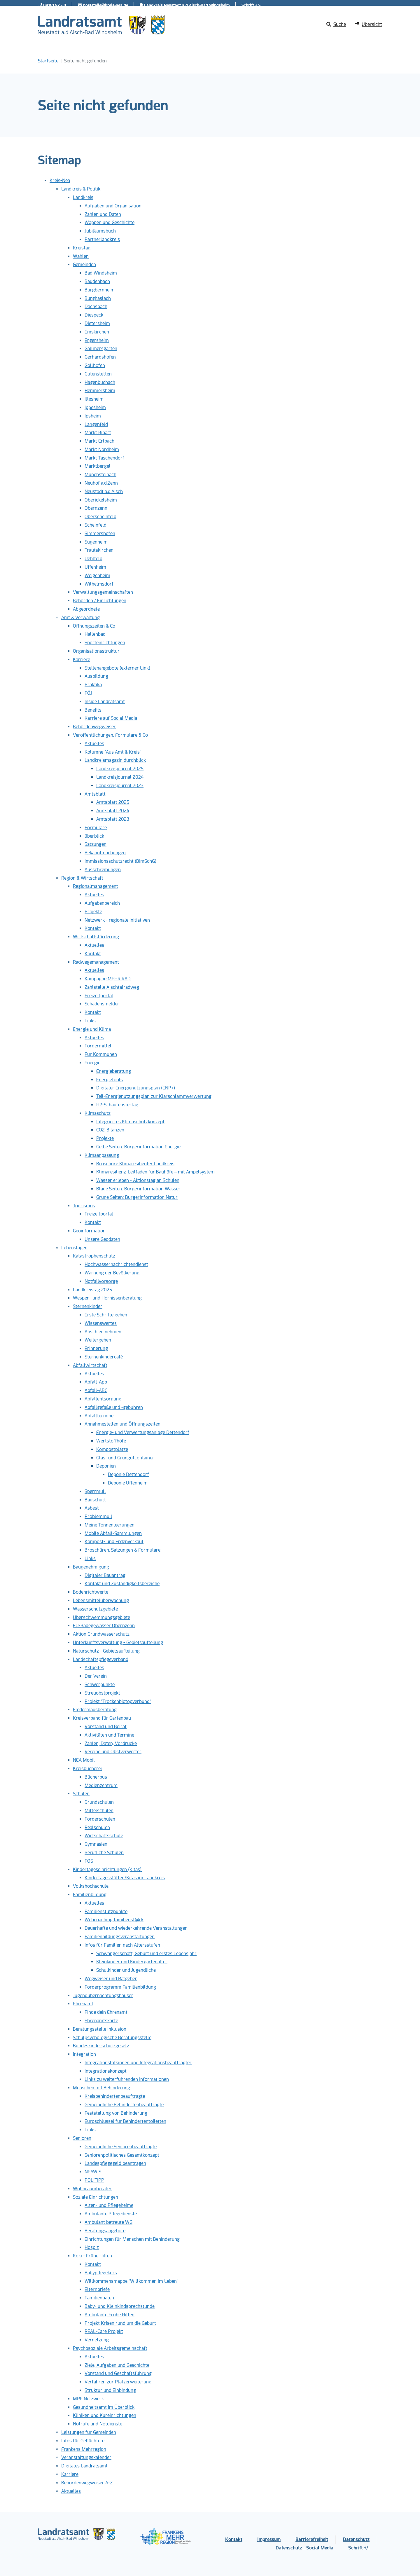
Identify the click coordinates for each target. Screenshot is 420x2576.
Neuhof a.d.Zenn (101, 483)
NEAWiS (93, 2172)
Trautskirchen (99, 550)
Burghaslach (98, 298)
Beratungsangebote (105, 2230)
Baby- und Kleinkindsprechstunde (120, 2306)
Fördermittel (98, 1046)
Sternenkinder (87, 1306)
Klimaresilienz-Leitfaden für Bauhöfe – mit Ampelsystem (155, 1172)
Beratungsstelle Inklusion (99, 2029)
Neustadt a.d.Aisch (104, 491)
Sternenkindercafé (104, 1357)
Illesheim (94, 399)
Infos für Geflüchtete (82, 2441)
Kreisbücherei (87, 1768)
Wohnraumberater (92, 2188)
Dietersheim (97, 323)
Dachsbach (96, 306)
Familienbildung (89, 1894)
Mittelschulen (99, 1810)
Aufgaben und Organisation (113, 206)
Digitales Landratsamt (84, 2466)
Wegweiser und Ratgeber (111, 1978)
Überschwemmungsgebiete (101, 1617)
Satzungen (95, 844)
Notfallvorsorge (101, 1281)
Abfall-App (96, 1382)
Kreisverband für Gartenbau (102, 1718)
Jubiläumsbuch (100, 231)
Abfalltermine (99, 1416)
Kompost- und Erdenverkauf (114, 1541)
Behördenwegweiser (94, 726)
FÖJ (88, 693)
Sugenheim (96, 542)
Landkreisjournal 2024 (120, 777)
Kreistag (81, 248)
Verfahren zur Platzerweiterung (118, 2382)
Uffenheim (95, 567)
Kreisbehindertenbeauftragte (115, 2096)
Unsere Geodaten (102, 1239)
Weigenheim (97, 575)
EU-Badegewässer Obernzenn (104, 1625)
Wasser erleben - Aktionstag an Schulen (137, 1180)
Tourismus (84, 1205)
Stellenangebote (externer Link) (117, 668)
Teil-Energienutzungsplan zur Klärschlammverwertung (153, 1096)
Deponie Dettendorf (128, 1474)
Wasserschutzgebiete (95, 1609)
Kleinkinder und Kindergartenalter (131, 1961)
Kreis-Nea (60, 180)
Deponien (106, 1466)
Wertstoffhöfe (111, 1441)
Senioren (82, 2138)
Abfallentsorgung (103, 1399)
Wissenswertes (101, 1323)
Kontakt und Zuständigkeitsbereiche (122, 1583)
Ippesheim (95, 407)
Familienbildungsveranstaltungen (120, 1936)
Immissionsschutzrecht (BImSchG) (121, 861)
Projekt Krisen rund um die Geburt (120, 2323)
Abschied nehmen (103, 1332)
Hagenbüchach (100, 382)
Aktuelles (94, 743)
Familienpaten (99, 2298)
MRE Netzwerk (88, 2399)
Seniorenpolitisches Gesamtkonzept (122, 2155)
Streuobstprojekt (102, 1693)
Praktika (93, 684)
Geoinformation (89, 1231)
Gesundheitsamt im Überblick (103, 2407)
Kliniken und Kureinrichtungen (104, 2415)
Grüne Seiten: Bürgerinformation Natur (137, 1197)
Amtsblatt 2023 (112, 819)
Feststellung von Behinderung (116, 2113)
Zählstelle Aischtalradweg (112, 987)
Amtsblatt (95, 794)
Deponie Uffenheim (128, 1483)
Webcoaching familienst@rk (114, 1919)
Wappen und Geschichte (109, 222)
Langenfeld (96, 424)
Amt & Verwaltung (80, 617)
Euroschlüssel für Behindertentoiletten (125, 2121)
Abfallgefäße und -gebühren (114, 1407)
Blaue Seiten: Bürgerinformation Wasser (138, 1189)
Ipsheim (93, 416)
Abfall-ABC (96, 1390)
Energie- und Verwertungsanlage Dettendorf (142, 1432)
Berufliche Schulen (104, 1852)
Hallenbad (95, 634)
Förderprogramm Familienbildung (120, 1987)
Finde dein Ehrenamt (106, 2012)
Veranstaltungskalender (86, 2457)
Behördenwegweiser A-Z (87, 2483)
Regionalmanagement (95, 886)
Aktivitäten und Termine (109, 1735)
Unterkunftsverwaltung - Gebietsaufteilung (118, 1642)
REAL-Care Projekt (104, 2331)
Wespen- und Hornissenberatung (107, 1298)
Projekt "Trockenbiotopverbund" (118, 1701)
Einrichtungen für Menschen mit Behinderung (132, 2239)
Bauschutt (95, 1500)
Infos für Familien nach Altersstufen (122, 1945)
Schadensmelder (102, 1004)
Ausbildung (96, 676)
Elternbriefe (97, 2289)
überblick (94, 836)
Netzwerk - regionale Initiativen (117, 920)
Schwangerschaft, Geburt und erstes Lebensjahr (146, 1953)
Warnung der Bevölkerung (112, 1273)
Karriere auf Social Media (111, 718)
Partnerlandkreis (102, 239)
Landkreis (83, 197)
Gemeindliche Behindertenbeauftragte (124, 2104)
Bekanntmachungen (105, 852)
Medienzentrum (101, 1785)
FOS (89, 1861)
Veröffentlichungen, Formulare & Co (110, 735)
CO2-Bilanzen (110, 1130)
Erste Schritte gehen (106, 1315)
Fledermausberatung (95, 1709)
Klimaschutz (98, 1113)
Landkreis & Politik (80, 189)
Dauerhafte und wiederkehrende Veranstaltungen (136, 1928)
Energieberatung (113, 1071)
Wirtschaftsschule (104, 1835)
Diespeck (94, 315)
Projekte (93, 911)
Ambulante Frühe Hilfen (109, 2314)
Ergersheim (97, 340)
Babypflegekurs (101, 2272)
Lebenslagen (74, 1248)
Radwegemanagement (96, 962)
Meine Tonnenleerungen (109, 1525)
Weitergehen (98, 1340)
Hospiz (92, 2247)
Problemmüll (98, 1516)
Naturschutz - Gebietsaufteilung (106, 1651)
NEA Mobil (84, 1760)
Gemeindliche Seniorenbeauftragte (121, 2146)
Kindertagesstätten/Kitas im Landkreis (125, 1877)
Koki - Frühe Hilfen (92, 2256)
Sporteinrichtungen (105, 642)
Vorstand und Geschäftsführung (118, 2373)
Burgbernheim (100, 290)
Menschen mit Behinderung (101, 2088)
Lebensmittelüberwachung (101, 1600)
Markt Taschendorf (104, 458)
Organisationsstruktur (96, 651)
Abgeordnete (86, 609)
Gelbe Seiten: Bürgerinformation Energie (138, 1147)
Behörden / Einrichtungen (99, 600)
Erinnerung (96, 1348)
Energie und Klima (92, 1029)
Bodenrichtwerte (90, 1592)
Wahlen (81, 256)
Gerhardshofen (100, 357)
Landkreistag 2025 (92, 1290)
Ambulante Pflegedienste (111, 2214)
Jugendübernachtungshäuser (103, 1995)
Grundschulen (99, 1802)
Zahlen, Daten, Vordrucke (111, 1743)
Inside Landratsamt (105, 701)
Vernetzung (97, 2340)
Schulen (81, 1793)
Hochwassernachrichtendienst (116, 1264)
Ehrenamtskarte (101, 2020)
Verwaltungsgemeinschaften (103, 592)
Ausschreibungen (103, 869)
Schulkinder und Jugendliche (126, 1970)
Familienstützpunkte (106, 1911)
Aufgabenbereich (102, 903)
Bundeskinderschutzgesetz (101, 2045)
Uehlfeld (93, 558)
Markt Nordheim (102, 449)
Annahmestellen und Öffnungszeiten (122, 1424)
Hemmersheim (100, 390)
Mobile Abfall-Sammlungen (113, 1533)
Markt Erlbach (99, 441)
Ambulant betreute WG (108, 2222)
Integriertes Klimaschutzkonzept (130, 1121)
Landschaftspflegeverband (100, 1659)
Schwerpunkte (100, 1684)
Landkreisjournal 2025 (120, 768)
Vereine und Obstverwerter (113, 1751)
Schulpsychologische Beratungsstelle (112, 2037)
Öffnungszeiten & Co (94, 626)
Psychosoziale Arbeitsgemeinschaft (110, 2348)
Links (90, 1021)
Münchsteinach (100, 474)
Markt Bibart (98, 432)
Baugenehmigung (91, 1567)
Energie (92, 1063)
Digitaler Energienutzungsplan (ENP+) (135, 1088)
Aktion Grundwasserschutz (101, 1634)
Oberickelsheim (101, 500)
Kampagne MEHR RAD (108, 979)
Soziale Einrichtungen (95, 2197)
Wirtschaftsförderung (96, 936)
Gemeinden (84, 264)
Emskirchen (97, 332)
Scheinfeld (95, 525)
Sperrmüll (95, 1491)
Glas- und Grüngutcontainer (125, 1458)
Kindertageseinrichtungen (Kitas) (107, 1869)
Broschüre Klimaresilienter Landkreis (135, 1163)
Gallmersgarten (101, 348)
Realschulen (97, 1827)
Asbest (92, 1508)
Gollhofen (95, 365)
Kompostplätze (112, 1449)
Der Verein (96, 1676)
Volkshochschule (90, 1886)
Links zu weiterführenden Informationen (127, 2079)
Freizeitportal (99, 995)
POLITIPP (94, 2180)
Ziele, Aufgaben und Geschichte (117, 2365)
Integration (84, 2054)
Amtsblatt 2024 (112, 810)
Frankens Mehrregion (83, 2449)
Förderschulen (100, 1819)
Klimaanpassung (102, 1155)
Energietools (109, 1079)
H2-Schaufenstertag (117, 1105)
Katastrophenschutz (94, 1256)
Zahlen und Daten (103, 214)
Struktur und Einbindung (110, 2390)
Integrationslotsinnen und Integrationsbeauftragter (138, 2062)
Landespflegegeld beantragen (115, 2163)
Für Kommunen (101, 1054)
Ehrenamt (83, 2003)
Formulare (96, 827)
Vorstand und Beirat (106, 1726)
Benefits (93, 710)
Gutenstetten (98, 374)
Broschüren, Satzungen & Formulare (122, 1550)
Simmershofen (100, 533)
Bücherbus (96, 1777)
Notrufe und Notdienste (97, 2424)
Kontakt (93, 928)
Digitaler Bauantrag (105, 1575)
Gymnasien (96, 1844)
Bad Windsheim (101, 273)
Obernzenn (96, 508)
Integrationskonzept (106, 2071)
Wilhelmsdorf (99, 584)
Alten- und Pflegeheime (109, 2205)
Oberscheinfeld (100, 516)
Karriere (81, 659)
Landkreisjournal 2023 (120, 785)
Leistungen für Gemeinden (88, 2432)
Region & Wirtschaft (82, 878)
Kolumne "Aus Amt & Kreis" (113, 752)
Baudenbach (97, 281)
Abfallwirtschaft (90, 1365)
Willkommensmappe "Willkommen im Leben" (131, 2281)
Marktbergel (98, 466)
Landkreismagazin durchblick (115, 760)
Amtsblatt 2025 (112, 802)
